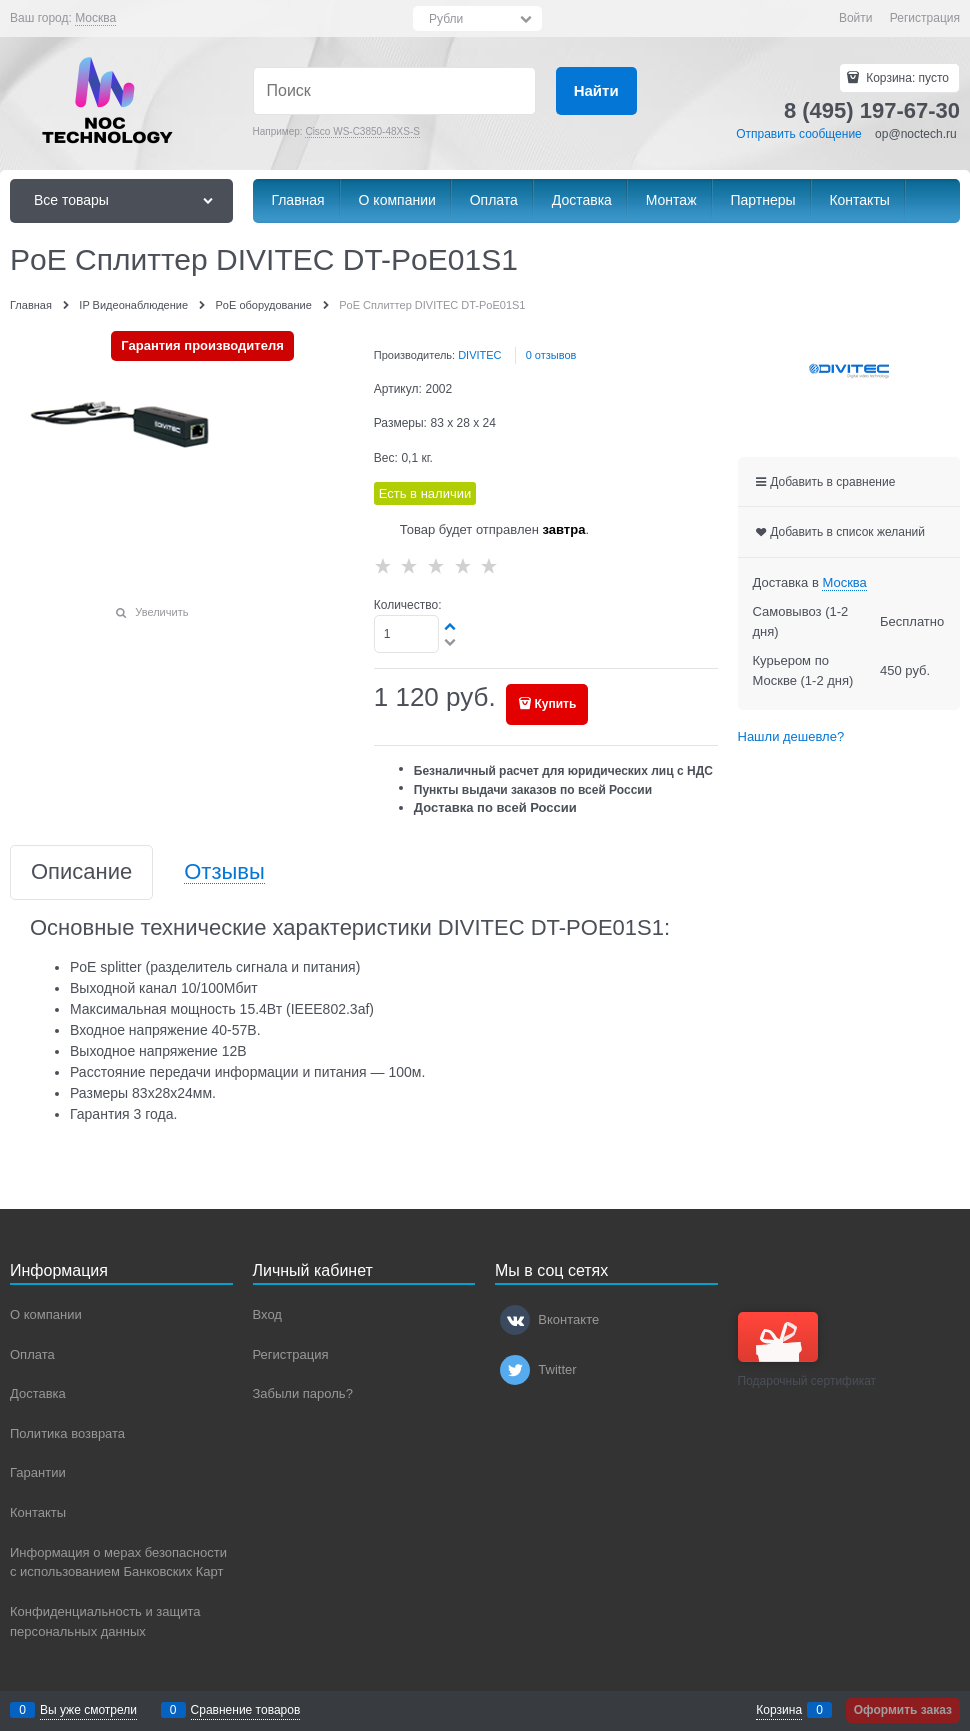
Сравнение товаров (246, 1710)
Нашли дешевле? (791, 736)
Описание (81, 872)
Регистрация (925, 18)
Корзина (779, 1710)
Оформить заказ (903, 1710)
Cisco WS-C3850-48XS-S (362, 131)
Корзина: (906, 78)
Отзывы (224, 872)
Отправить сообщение (799, 134)
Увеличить (161, 612)
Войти (856, 18)
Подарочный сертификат (807, 1350)
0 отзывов (551, 355)
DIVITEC (479, 355)
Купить (555, 704)
